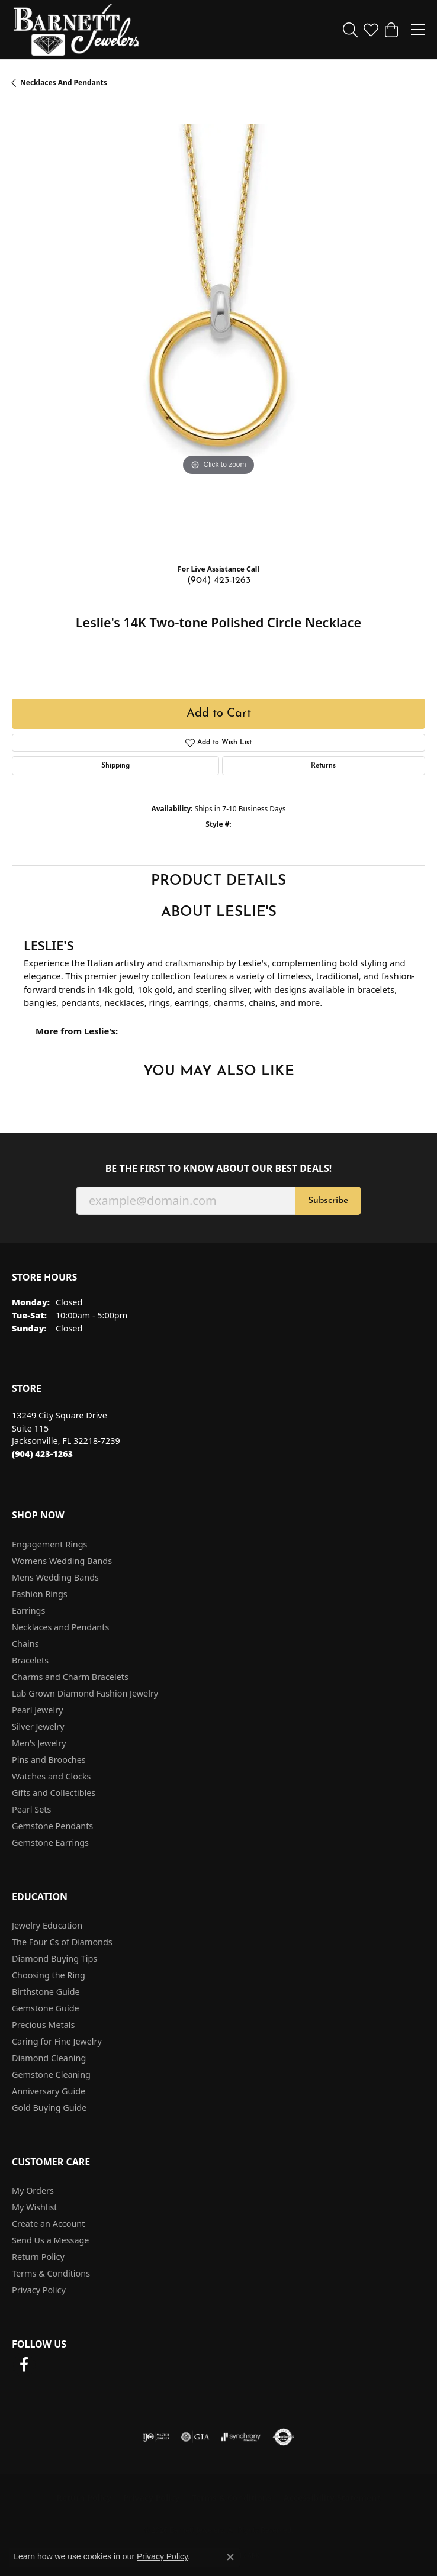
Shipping (115, 765)
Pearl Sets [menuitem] (31, 1809)
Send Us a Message (50, 2240)
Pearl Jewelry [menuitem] (37, 1710)
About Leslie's (219, 912)
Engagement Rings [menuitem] (50, 1544)
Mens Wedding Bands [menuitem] (55, 1577)
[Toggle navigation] (418, 29)
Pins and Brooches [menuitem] (49, 1759)
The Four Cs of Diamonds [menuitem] (62, 1942)
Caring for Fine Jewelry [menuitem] (57, 2041)
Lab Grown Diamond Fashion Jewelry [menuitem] (85, 1693)
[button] (350, 29)
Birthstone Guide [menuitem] (46, 1991)
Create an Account (48, 2223)
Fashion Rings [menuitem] (40, 1594)
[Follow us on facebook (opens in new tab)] (24, 2365)
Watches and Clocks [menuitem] (51, 1776)
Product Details (218, 881)
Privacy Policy (39, 2289)
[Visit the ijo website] (156, 2437)
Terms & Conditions (51, 2273)
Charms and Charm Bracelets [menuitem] (70, 1676)
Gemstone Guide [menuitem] (45, 2008)
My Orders (33, 2190)
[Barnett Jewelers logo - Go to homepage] (76, 29)
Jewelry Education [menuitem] (47, 1925)
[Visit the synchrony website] (241, 2437)
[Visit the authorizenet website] (283, 2437)
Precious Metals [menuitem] (43, 2024)
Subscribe (328, 1200)
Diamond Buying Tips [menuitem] (54, 1958)
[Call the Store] (42, 1453)
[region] (218, 330)
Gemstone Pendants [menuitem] (52, 1826)
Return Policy (38, 2256)
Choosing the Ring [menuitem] (48, 1975)
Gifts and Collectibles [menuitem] (53, 1792)
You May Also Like (218, 1072)
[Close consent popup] (230, 2557)
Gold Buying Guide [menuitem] (49, 2107)
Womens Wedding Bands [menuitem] (62, 1560)
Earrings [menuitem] (28, 1610)
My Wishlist (34, 2207)
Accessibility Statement (332, 2497)
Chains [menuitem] (25, 1643)
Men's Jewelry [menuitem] (39, 1743)
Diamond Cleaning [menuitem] (49, 2058)
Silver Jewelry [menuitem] (38, 1726)
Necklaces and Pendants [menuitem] (60, 1627)
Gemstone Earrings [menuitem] (50, 1842)
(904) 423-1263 (218, 580)
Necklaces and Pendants (63, 83)
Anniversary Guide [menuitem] (48, 2091)
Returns (323, 765)
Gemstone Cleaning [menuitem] (51, 2074)
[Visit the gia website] (195, 2437)
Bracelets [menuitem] (30, 1660)
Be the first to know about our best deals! (218, 1168)
